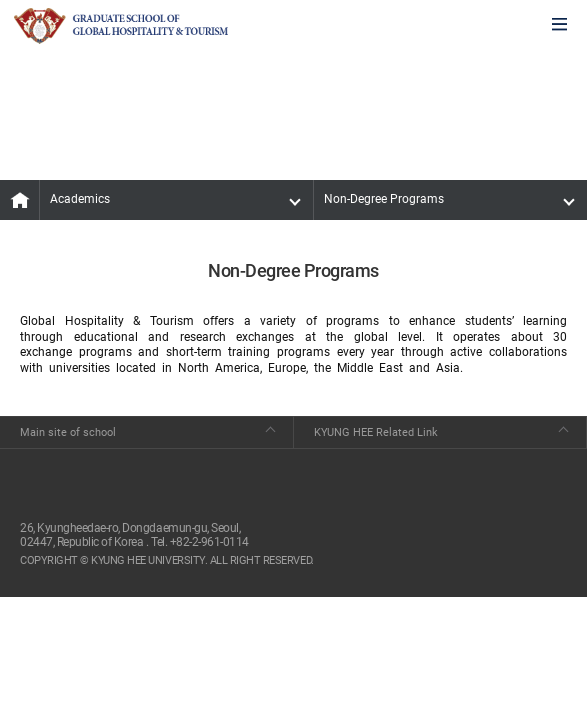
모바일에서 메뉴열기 (559, 25)
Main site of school (68, 432)
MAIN (20, 200)
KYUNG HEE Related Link (376, 432)
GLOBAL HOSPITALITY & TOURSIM (121, 26)
